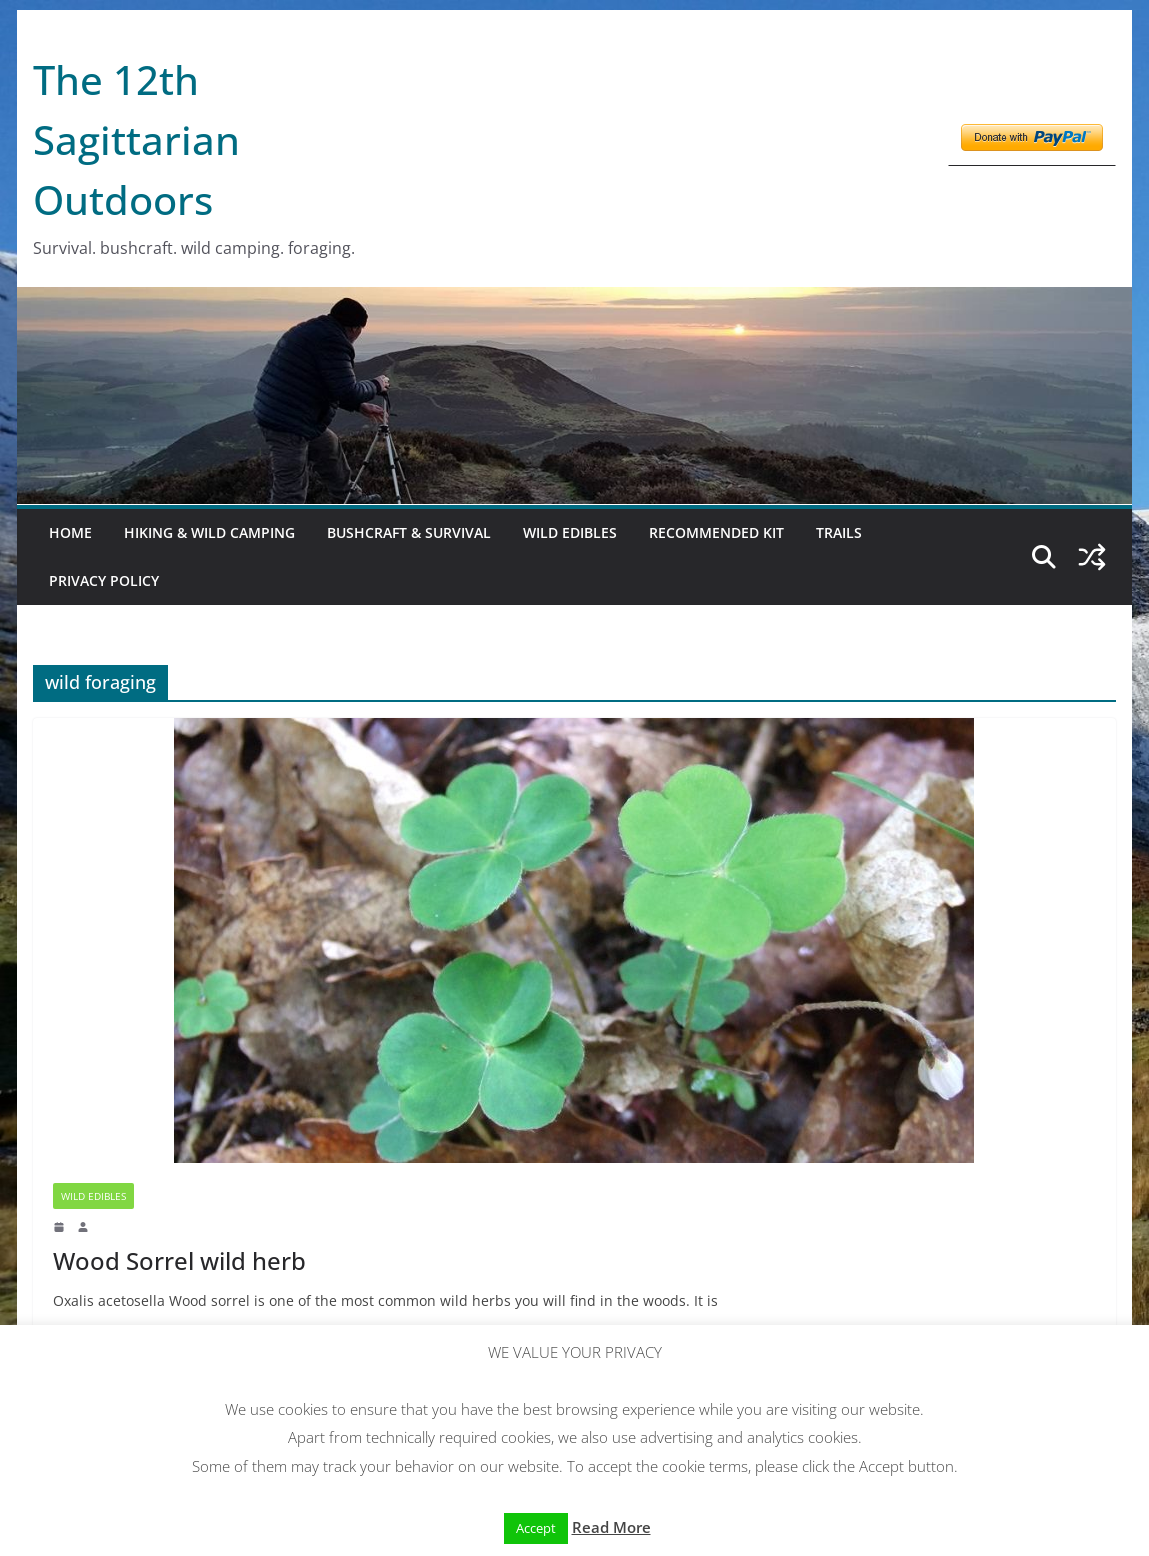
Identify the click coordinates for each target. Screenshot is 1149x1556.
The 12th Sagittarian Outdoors (136, 139)
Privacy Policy (104, 580)
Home (70, 532)
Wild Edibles (570, 532)
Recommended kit (716, 532)
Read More (611, 1527)
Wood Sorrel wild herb (179, 1260)
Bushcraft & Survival (409, 532)
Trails (839, 532)
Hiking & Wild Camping (209, 532)
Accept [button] (536, 1528)
